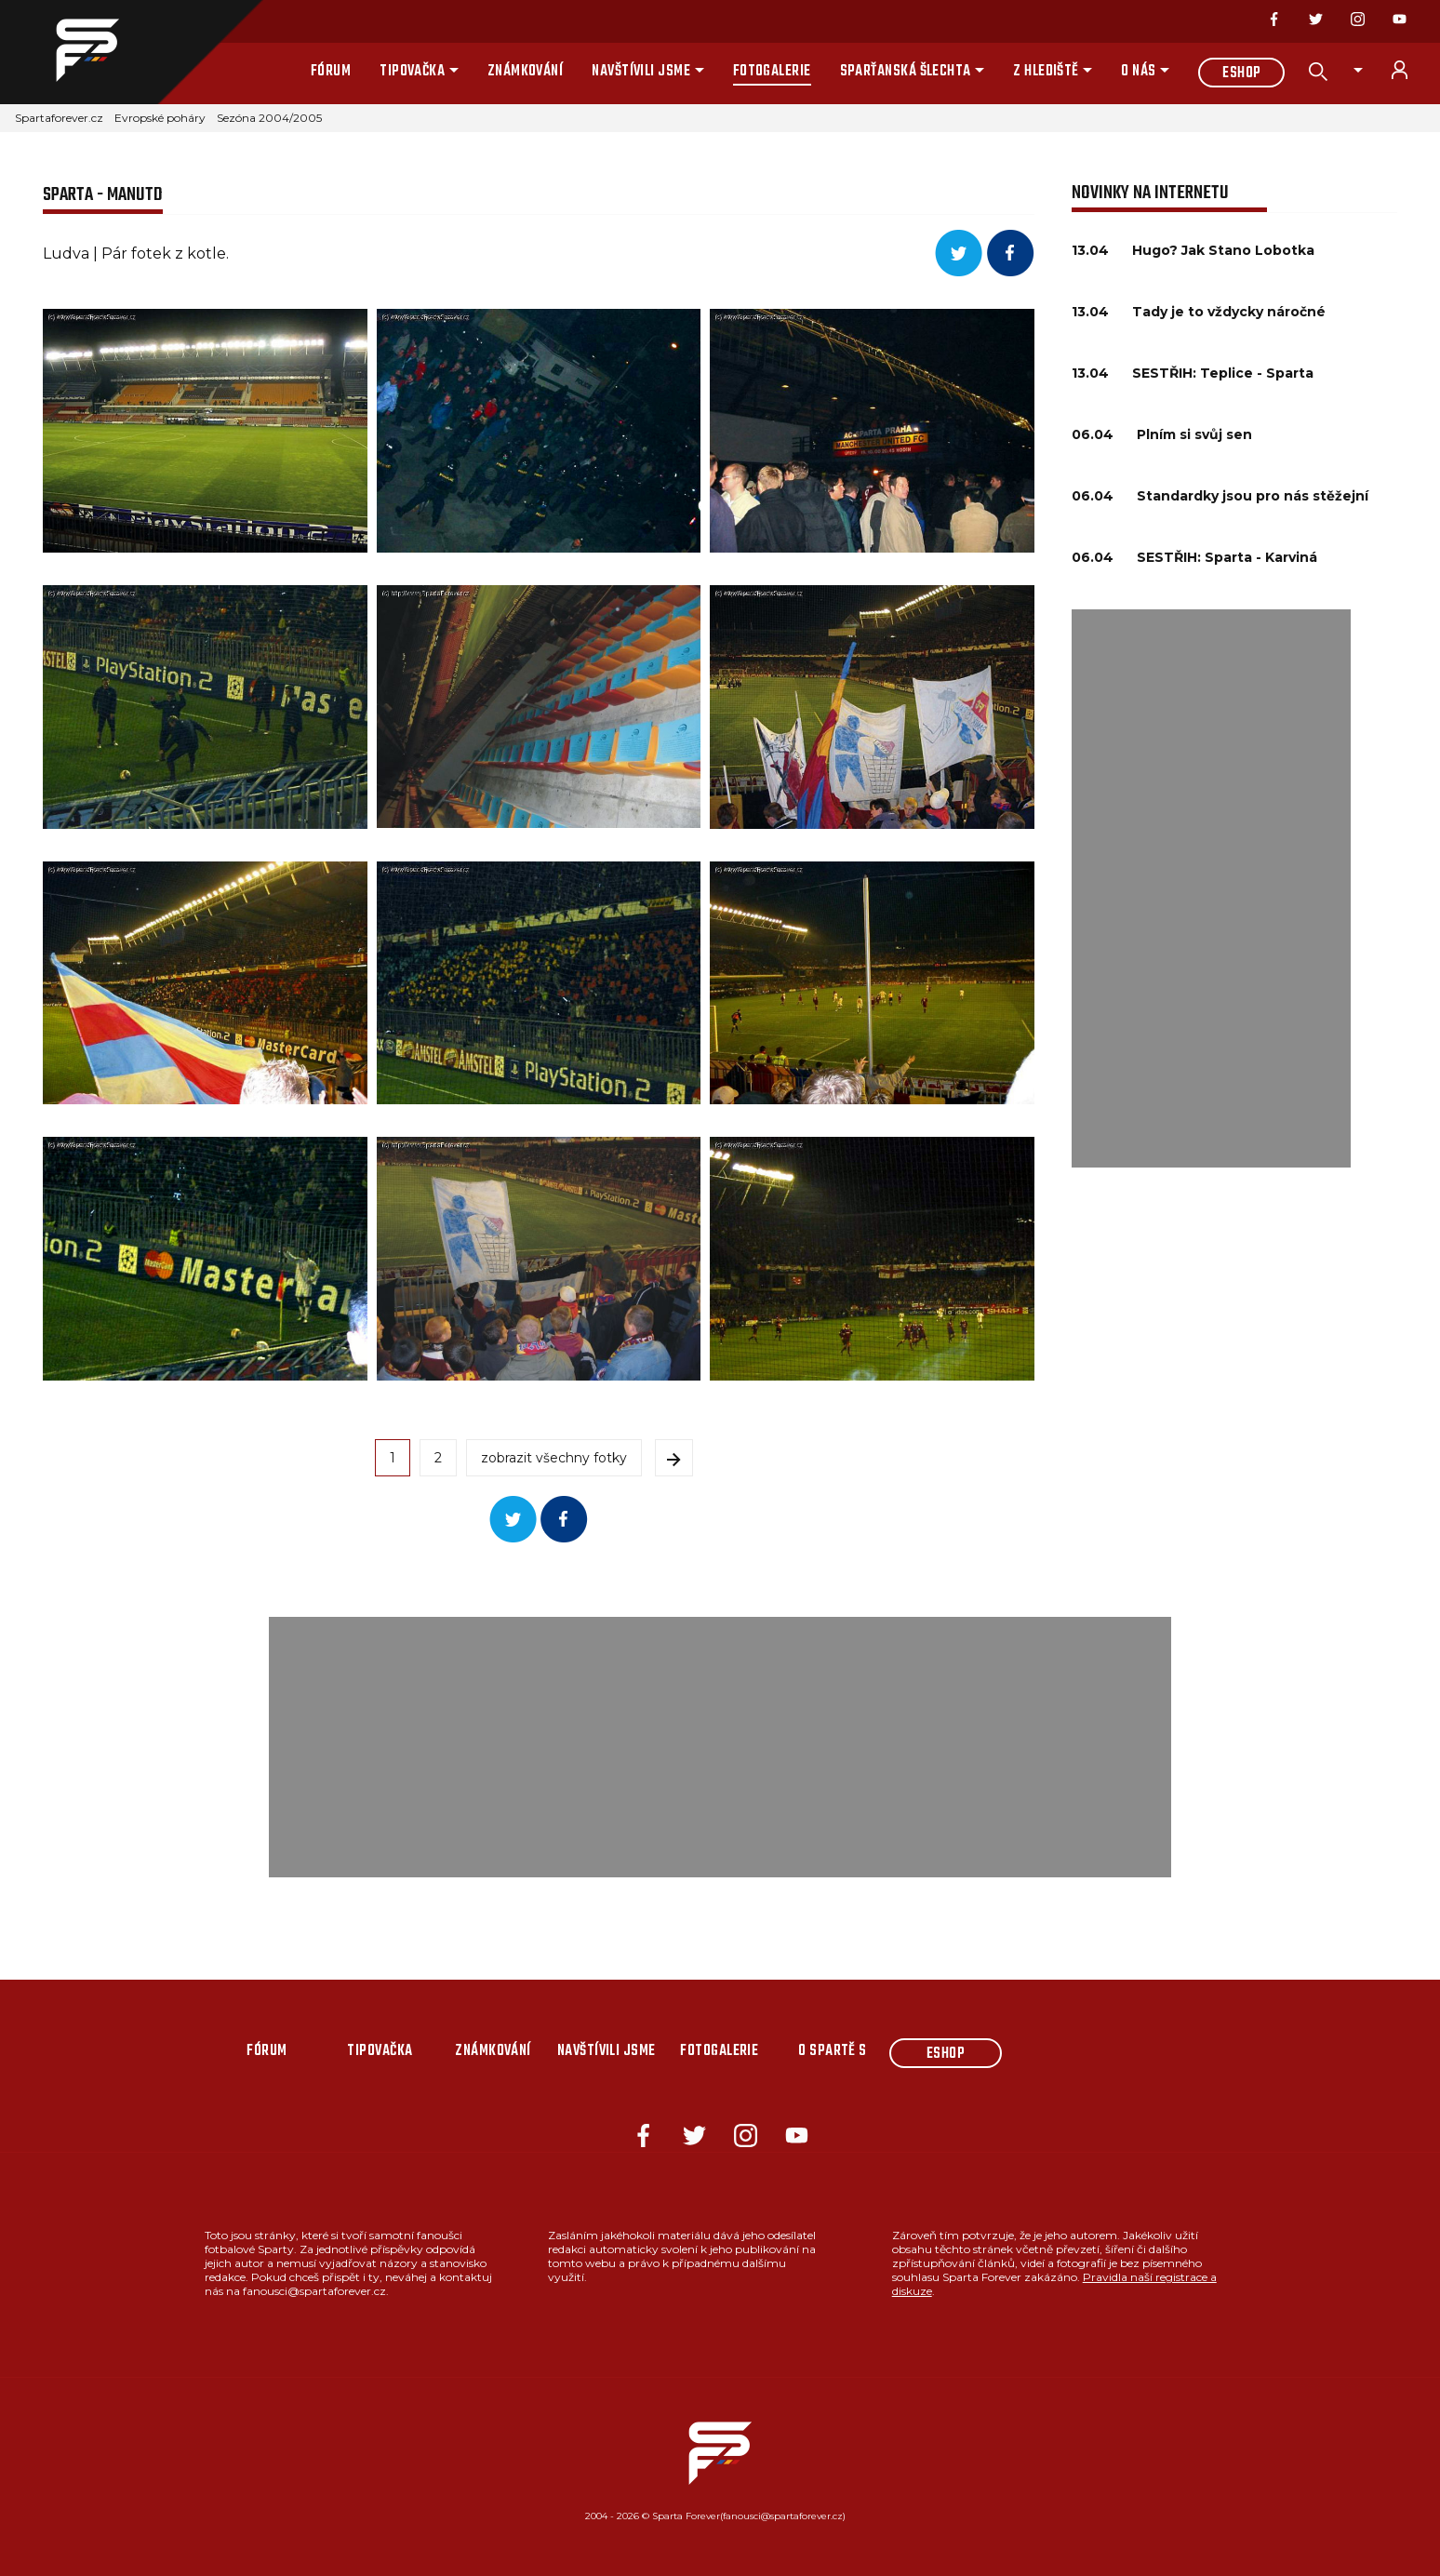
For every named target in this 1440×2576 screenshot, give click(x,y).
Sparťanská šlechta (905, 72)
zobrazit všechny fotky (554, 1457)
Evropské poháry (160, 118)
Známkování (525, 72)
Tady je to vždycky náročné (1229, 311)
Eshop (1241, 73)
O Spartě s (832, 2051)
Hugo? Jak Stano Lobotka (1223, 250)
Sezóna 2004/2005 (269, 118)
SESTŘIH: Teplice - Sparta (1222, 373)
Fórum (331, 72)
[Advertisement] (1211, 888)
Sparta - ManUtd (103, 194)
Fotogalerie (772, 72)
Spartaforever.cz (59, 118)
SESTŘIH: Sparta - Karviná (1227, 557)
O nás (1138, 72)
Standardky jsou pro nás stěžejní (1252, 495)
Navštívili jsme (641, 72)
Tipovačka (412, 72)
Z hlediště (1046, 72)
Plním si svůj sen (1194, 434)
